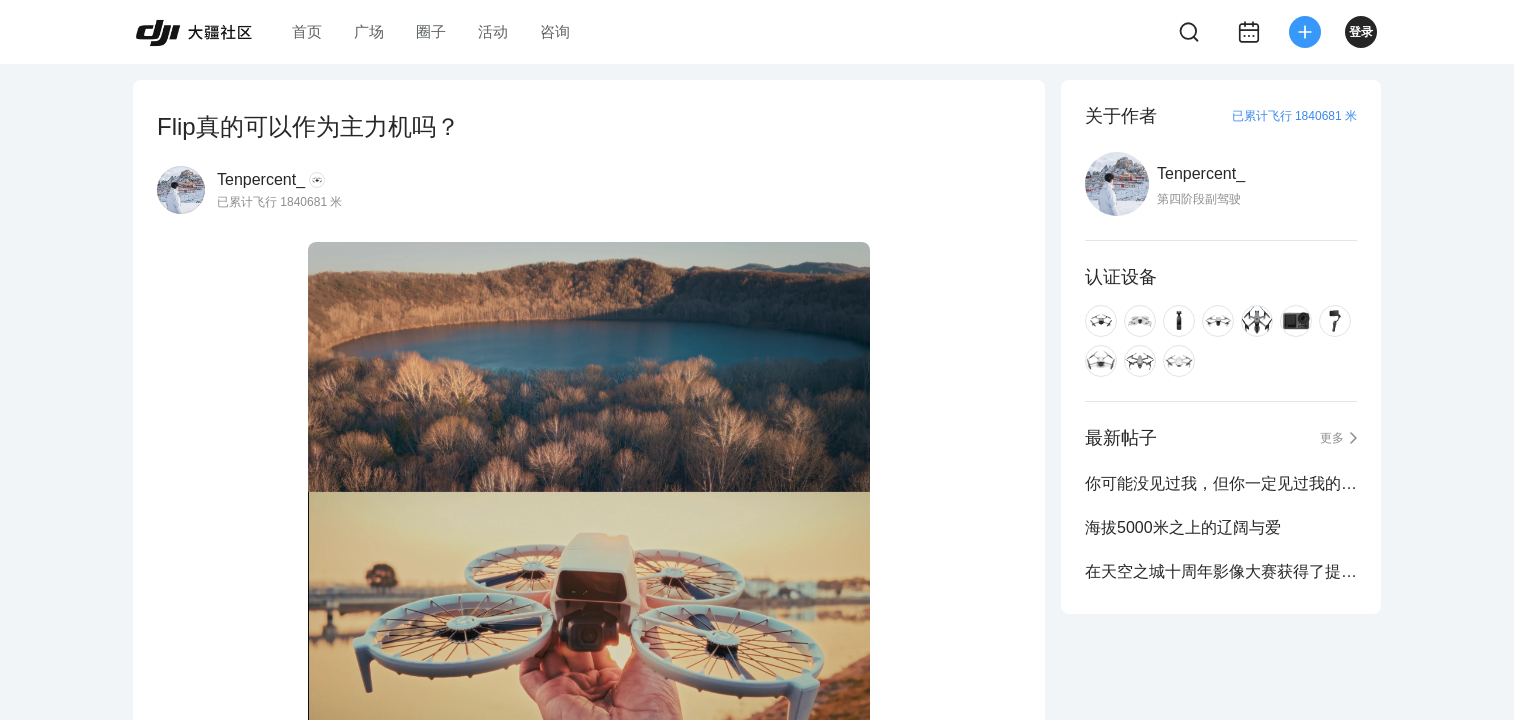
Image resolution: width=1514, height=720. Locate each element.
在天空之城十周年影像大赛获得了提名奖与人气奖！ (1221, 571)
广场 (369, 31)
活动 (493, 31)
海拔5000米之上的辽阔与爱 (1183, 527)
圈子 (431, 31)
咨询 (555, 31)
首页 (307, 31)
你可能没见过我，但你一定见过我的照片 (1221, 483)
